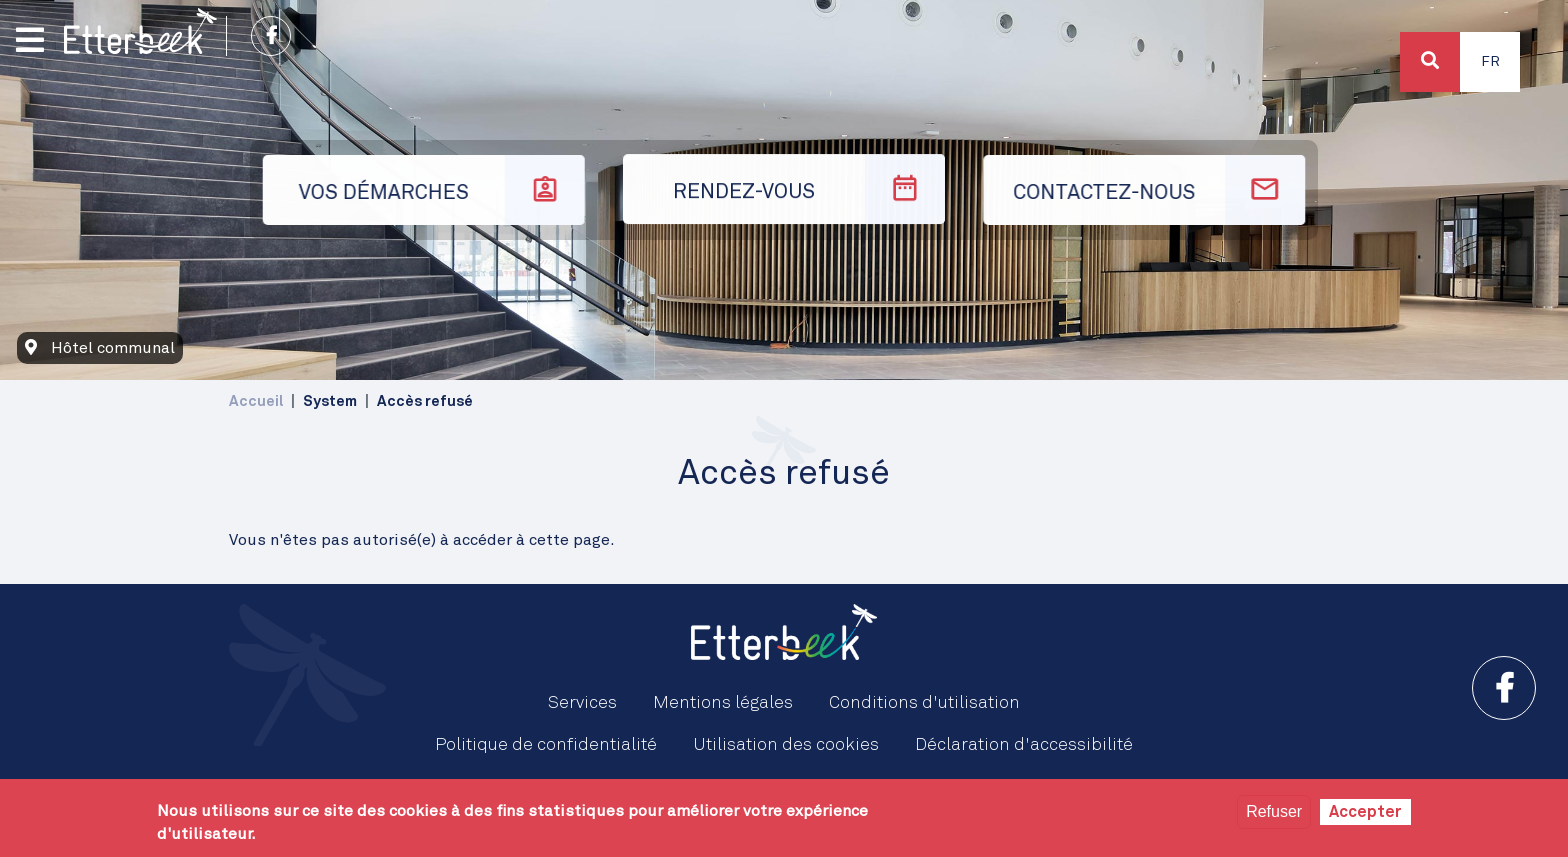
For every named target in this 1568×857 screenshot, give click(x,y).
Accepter (1365, 812)
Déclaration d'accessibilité (1024, 745)
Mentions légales (723, 703)
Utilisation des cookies (786, 745)
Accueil (256, 401)
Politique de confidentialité (546, 745)
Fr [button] (1490, 62)
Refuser (1274, 811)
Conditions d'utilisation (924, 703)
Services (582, 703)
